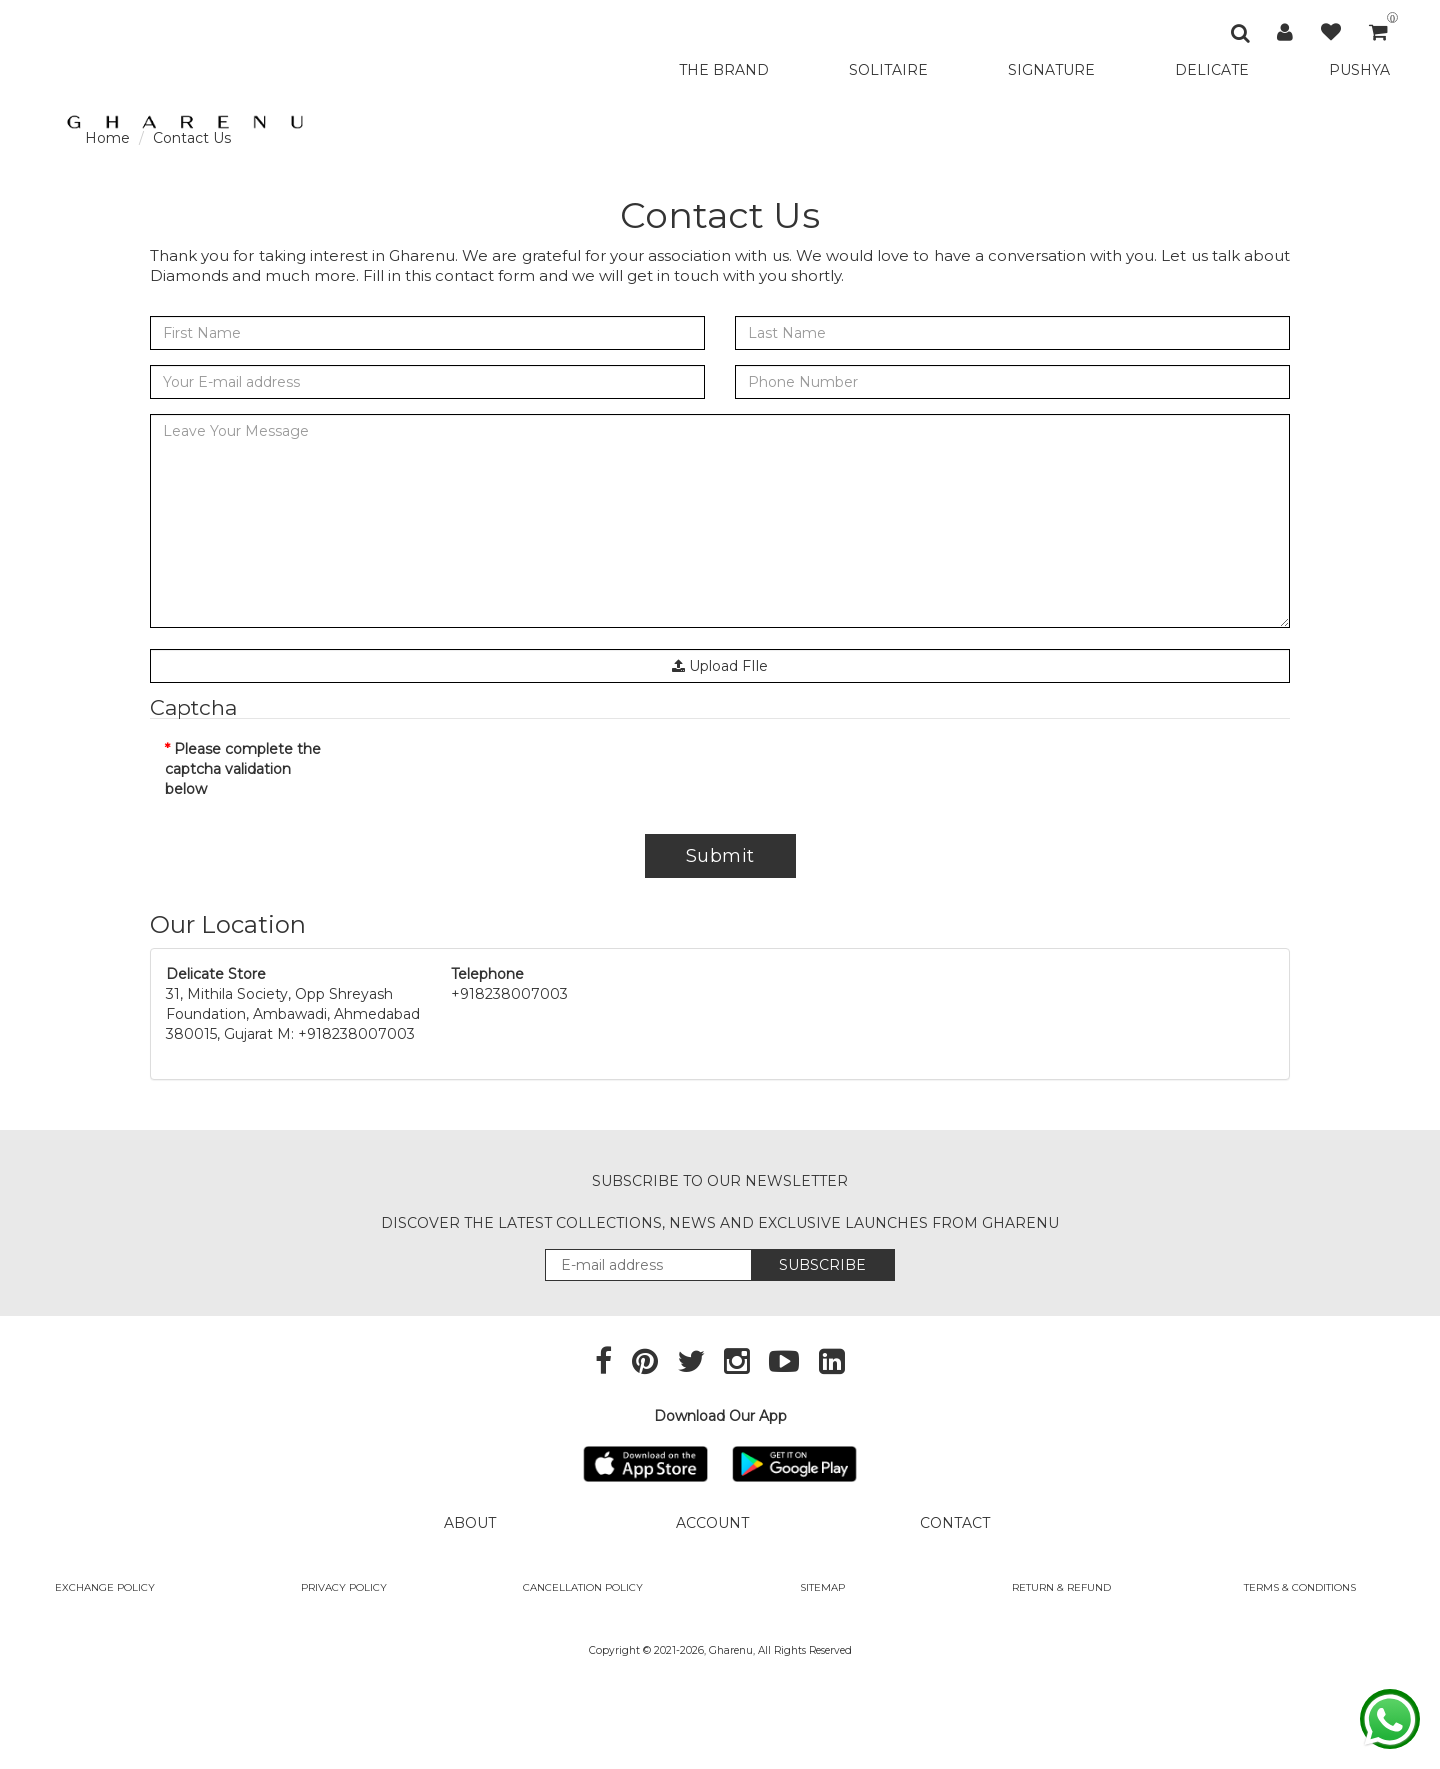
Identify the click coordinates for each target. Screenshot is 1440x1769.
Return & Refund (1061, 1587)
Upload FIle (720, 666)
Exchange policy (105, 1587)
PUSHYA (1359, 70)
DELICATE (1212, 70)
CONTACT (955, 1523)
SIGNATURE (1051, 70)
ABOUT (470, 1523)
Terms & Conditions (1300, 1587)
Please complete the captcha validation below (243, 769)
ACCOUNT (712, 1523)
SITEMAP (822, 1587)
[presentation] (507, 778)
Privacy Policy (344, 1587)
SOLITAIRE (888, 70)
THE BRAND (724, 70)
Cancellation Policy (583, 1587)
